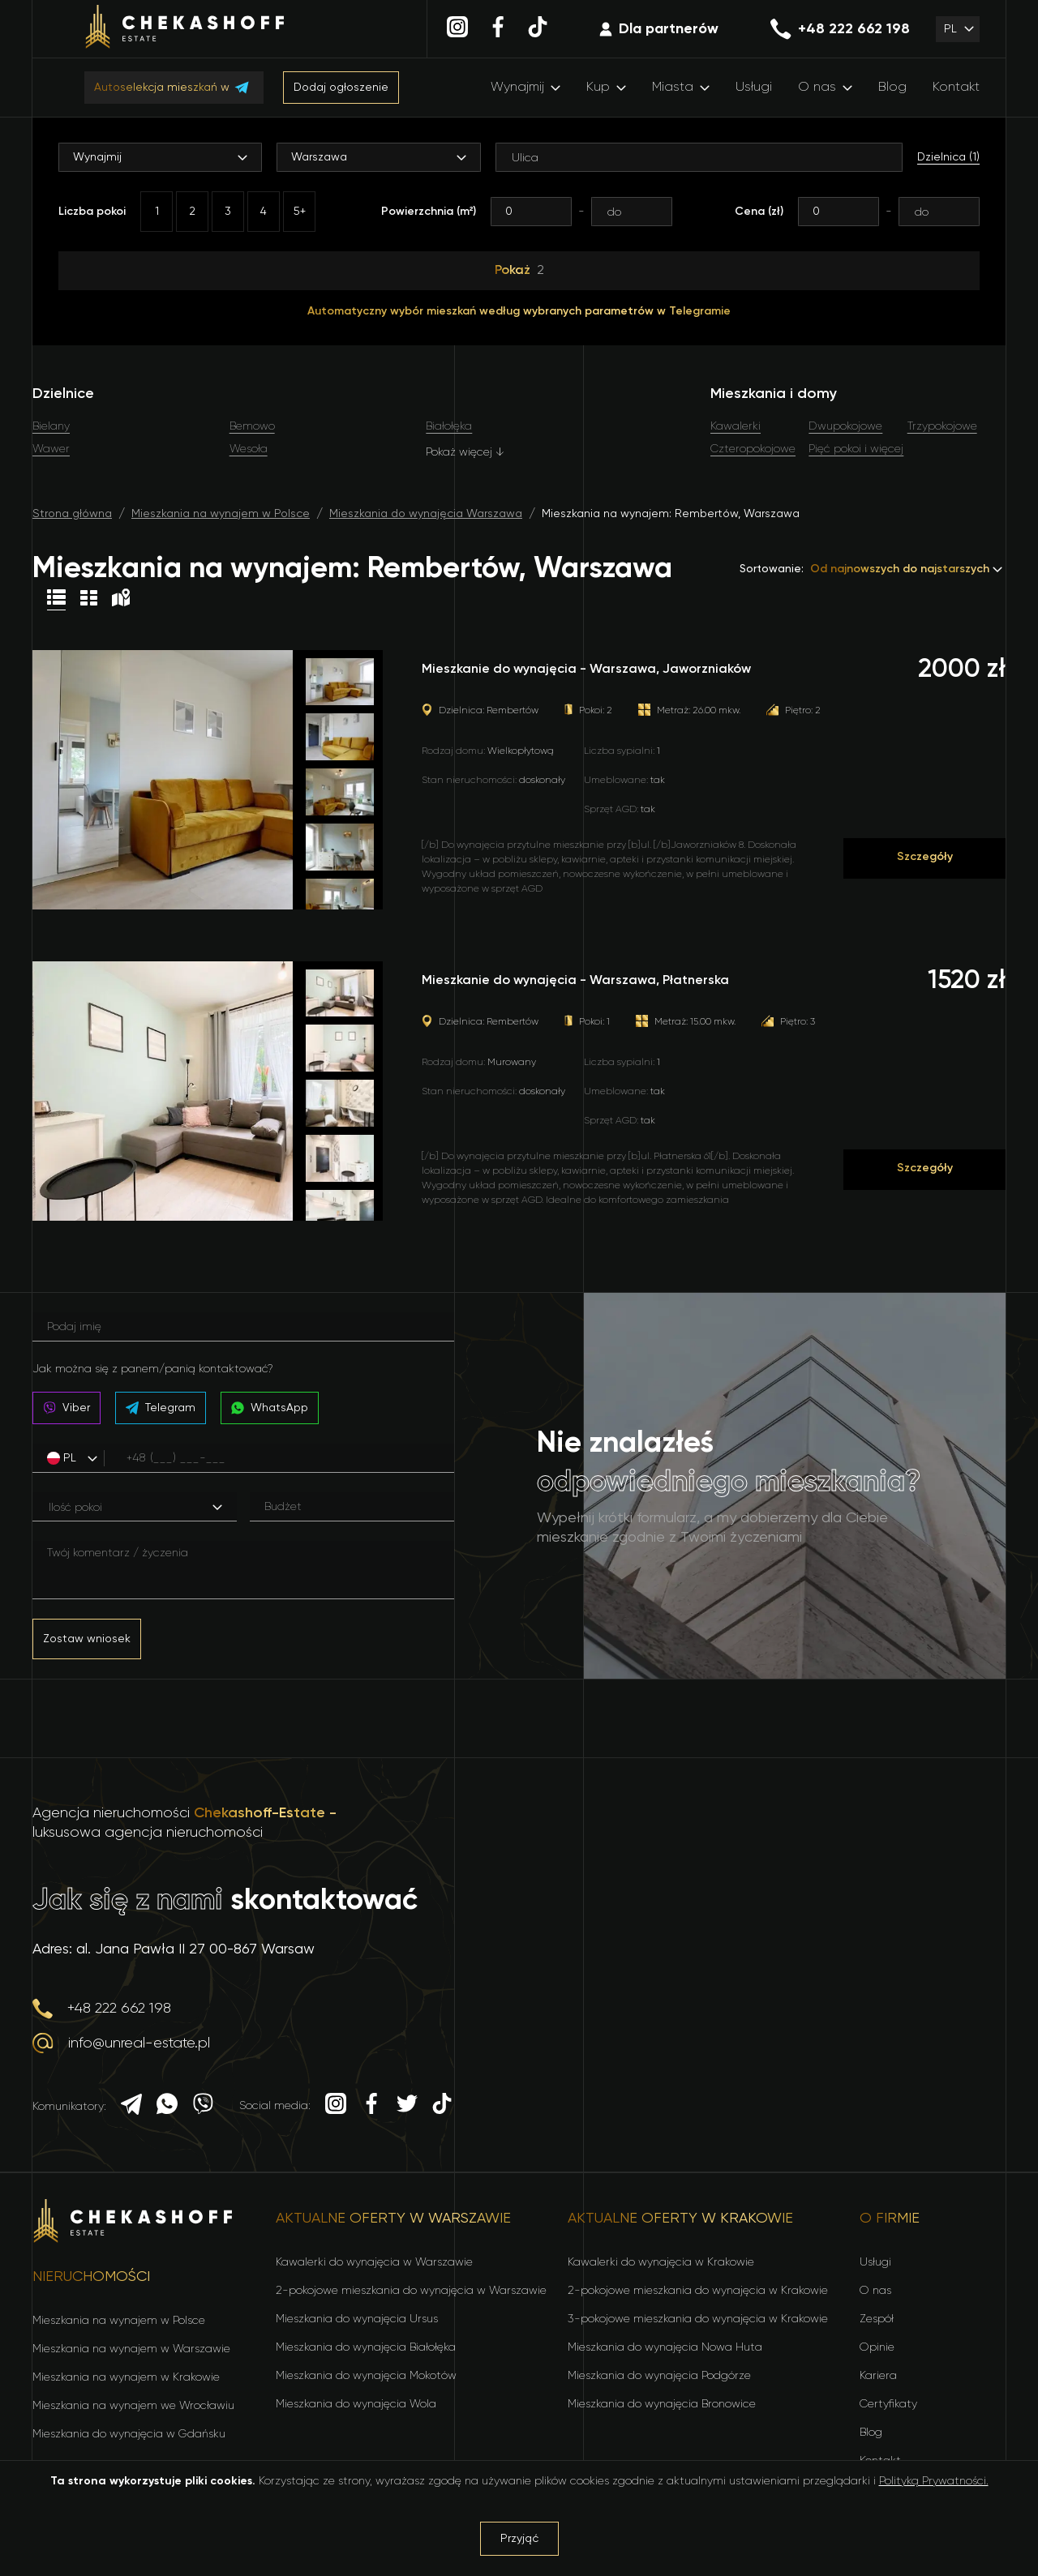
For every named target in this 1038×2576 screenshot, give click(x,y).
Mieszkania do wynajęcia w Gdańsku (128, 2434)
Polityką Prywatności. (934, 2481)
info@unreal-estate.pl (121, 2043)
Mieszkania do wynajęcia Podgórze (659, 2375)
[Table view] (88, 600)
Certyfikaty (888, 2404)
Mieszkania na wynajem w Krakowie (126, 2377)
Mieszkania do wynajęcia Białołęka (366, 2347)
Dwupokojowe (845, 426)
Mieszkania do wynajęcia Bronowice (662, 2404)
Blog (892, 87)
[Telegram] (131, 2107)
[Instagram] (457, 29)
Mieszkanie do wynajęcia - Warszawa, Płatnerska (575, 980)
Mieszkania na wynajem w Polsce (220, 514)
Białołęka (449, 426)
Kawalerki (735, 426)
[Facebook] (497, 29)
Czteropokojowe (753, 449)
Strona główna (72, 514)
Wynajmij (517, 87)
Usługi (754, 87)
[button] (958, 29)
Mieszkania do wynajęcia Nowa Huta (665, 2347)
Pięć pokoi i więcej (856, 449)
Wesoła (248, 449)
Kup (598, 87)
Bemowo (252, 426)
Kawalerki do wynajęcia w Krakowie (661, 2262)
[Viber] (202, 2106)
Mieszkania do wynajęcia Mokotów (366, 2375)
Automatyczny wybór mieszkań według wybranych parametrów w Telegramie (519, 311)
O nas (817, 87)
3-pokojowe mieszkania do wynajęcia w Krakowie (698, 2319)
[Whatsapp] (167, 2106)
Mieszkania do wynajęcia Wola (356, 2404)
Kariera (878, 2375)
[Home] (184, 29)
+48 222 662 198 (840, 29)
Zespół (877, 2319)
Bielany (51, 426)
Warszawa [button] (319, 157)
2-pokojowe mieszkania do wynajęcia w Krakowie (698, 2290)
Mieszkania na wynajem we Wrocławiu (133, 2405)
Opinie (877, 2347)
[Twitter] (407, 2106)
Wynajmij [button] (97, 157)
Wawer (51, 449)
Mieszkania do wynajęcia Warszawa (425, 514)
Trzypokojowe (942, 426)
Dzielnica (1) (948, 157)
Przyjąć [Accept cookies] (519, 2538)
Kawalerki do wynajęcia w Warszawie (374, 2262)
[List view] (56, 599)
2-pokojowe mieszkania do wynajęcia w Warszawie (411, 2290)
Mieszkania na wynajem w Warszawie (131, 2349)
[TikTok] (537, 29)
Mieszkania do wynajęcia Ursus (357, 2319)
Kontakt (956, 87)
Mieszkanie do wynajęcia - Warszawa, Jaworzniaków (586, 669)
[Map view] (121, 599)
